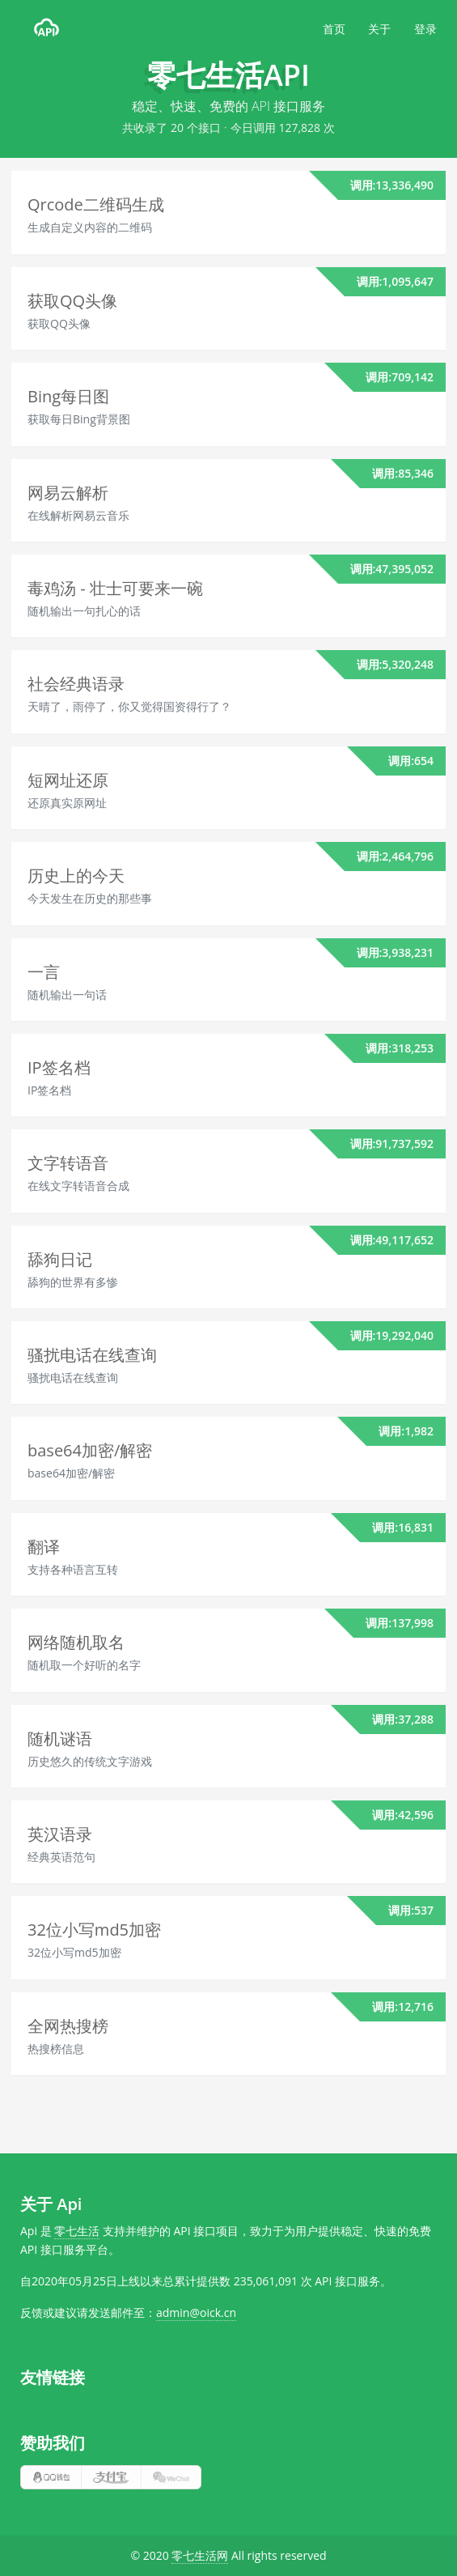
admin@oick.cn (196, 2312)
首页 (334, 28)
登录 (425, 28)
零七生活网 (199, 2555)
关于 (379, 28)
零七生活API (228, 75)
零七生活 (76, 2230)
